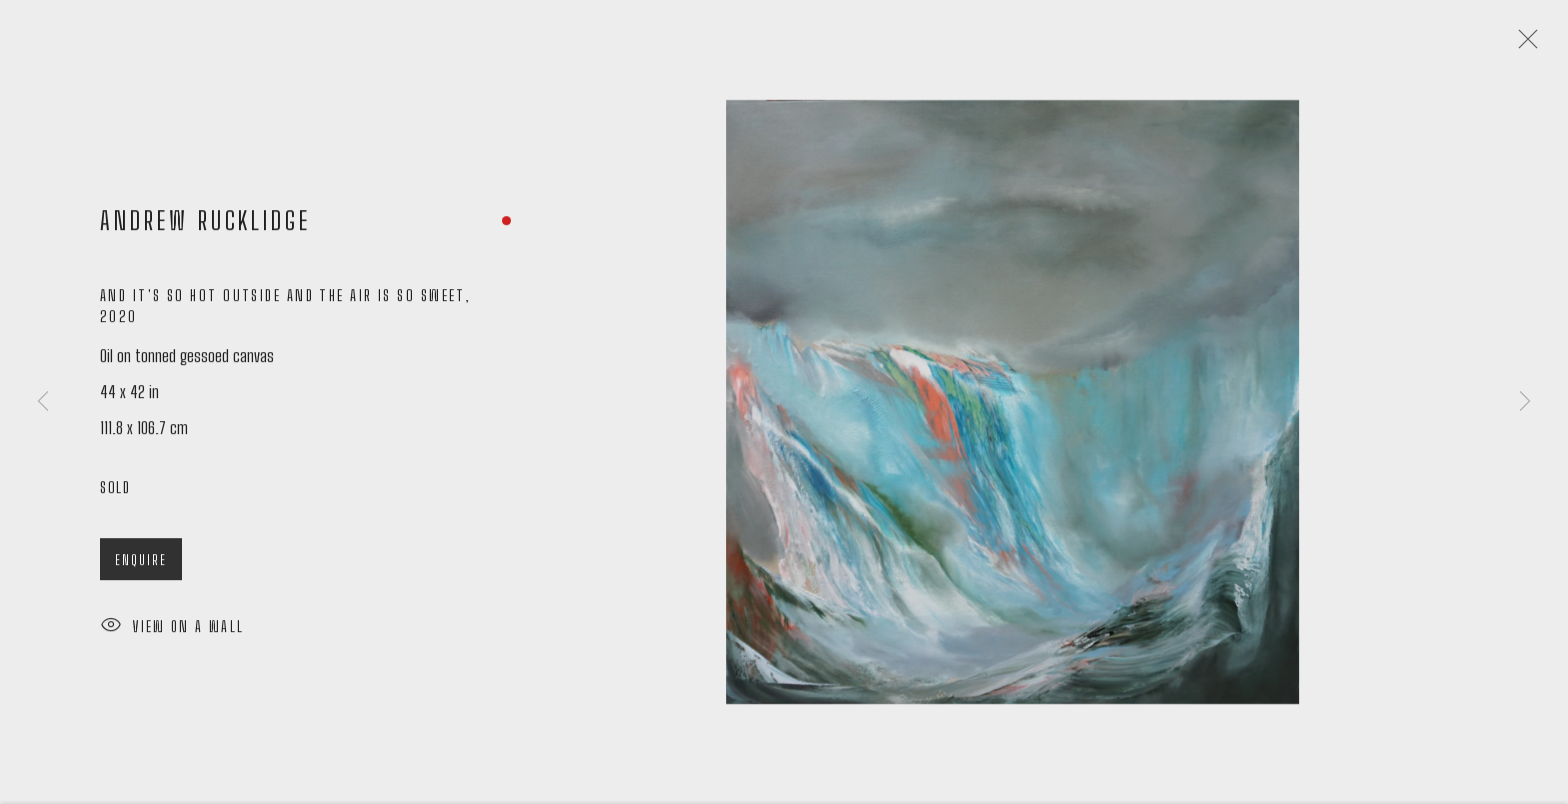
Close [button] (1524, 45)
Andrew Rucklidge (205, 225)
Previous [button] (43, 402)
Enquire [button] (141, 565)
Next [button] (1525, 402)
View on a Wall (172, 632)
